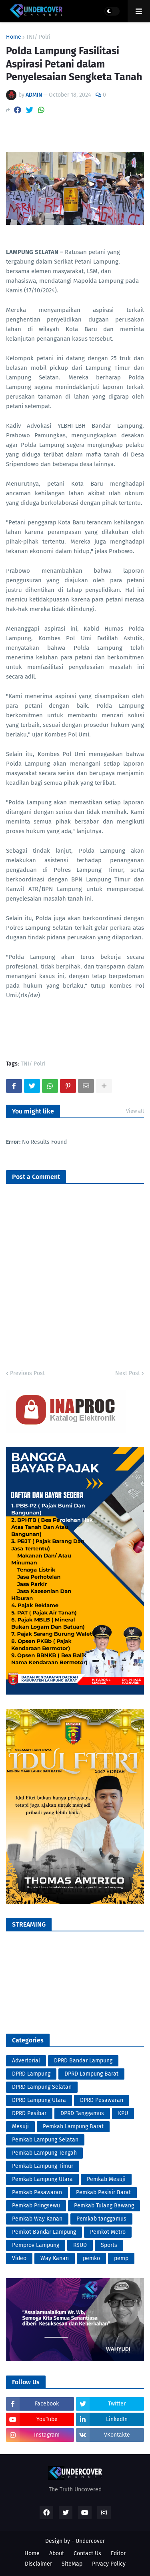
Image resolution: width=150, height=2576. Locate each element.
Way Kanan (54, 2258)
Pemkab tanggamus (101, 2218)
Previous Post (27, 1373)
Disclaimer (38, 2563)
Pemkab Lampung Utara (42, 2179)
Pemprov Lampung (35, 2245)
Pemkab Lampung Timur (42, 2166)
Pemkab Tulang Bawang (104, 2205)
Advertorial (26, 2060)
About (56, 2553)
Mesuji (20, 2126)
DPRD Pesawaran (101, 2100)
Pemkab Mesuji (106, 2179)
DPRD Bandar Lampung (83, 2060)
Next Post (127, 1373)
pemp (121, 2258)
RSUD (80, 2245)
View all (135, 1111)
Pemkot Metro (108, 2232)
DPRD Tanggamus (82, 2113)
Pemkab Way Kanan (37, 2218)
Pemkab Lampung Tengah (44, 2152)
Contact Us (87, 2553)
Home (13, 37)
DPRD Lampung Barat (91, 2073)
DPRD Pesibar (29, 2113)
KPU (123, 2113)
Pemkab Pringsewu (36, 2205)
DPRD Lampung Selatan (42, 2087)
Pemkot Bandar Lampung (44, 2232)
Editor (118, 2553)
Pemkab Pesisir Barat (103, 2192)
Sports (109, 2245)
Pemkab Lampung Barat (73, 2126)
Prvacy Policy (109, 2563)
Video (19, 2258)
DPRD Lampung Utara (39, 2100)
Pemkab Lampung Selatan (45, 2139)
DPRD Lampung (31, 2073)
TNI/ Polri (38, 37)
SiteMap (72, 2563)
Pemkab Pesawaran (37, 2192)
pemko (91, 2258)
